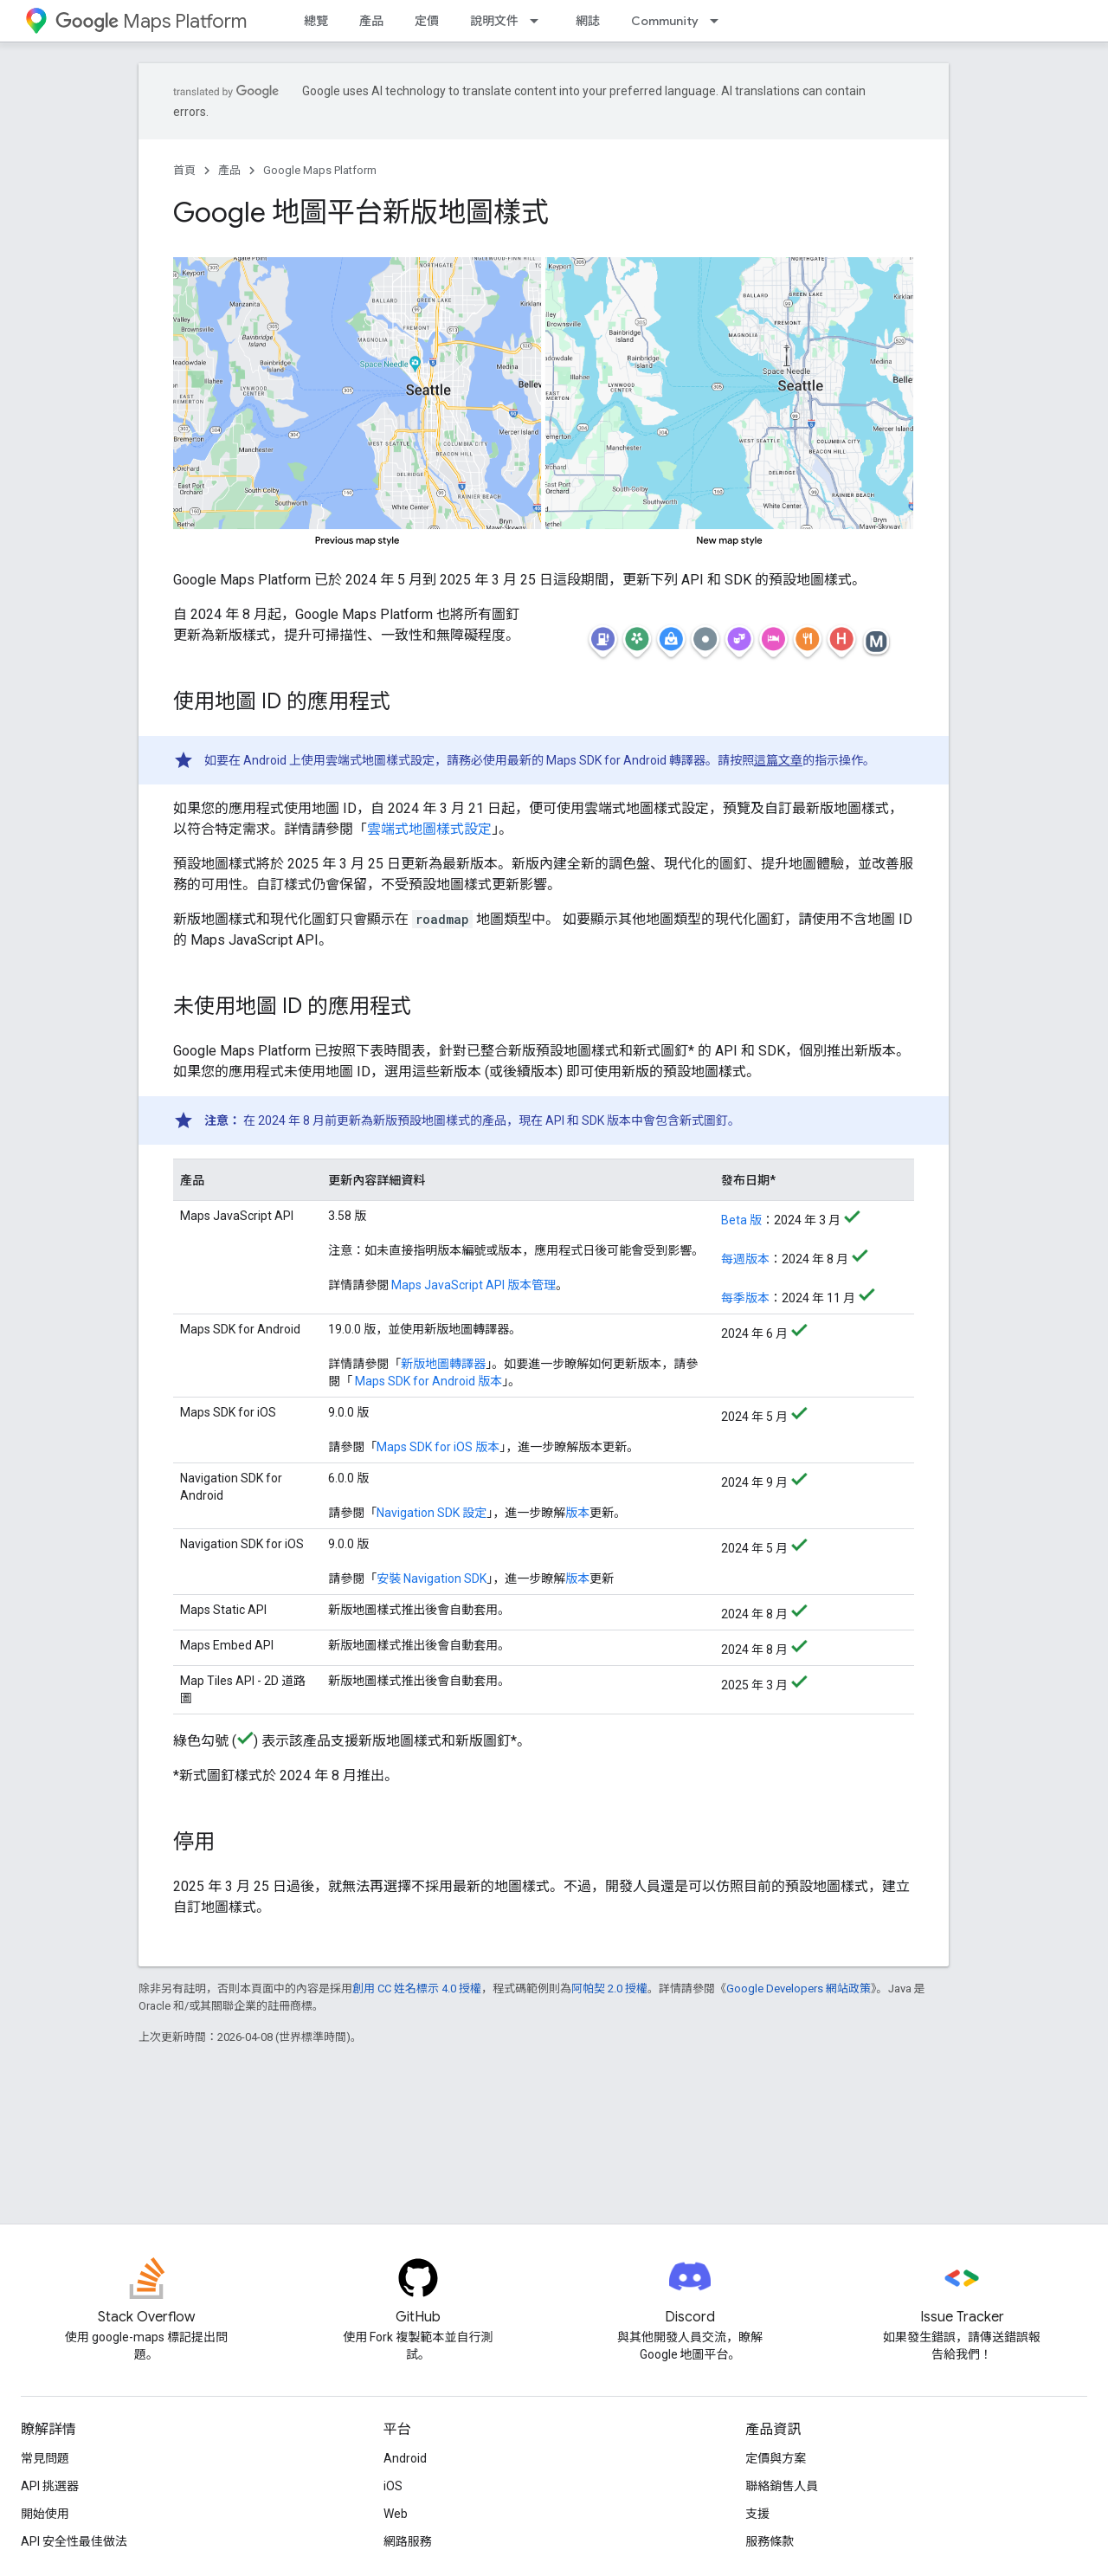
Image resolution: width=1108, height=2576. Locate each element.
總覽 (316, 21)
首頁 (184, 170)
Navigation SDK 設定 (431, 1513)
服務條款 (769, 2541)
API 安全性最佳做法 (74, 2541)
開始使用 (45, 2514)
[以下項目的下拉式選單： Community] (719, 21)
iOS (393, 2486)
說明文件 (494, 21)
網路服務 (407, 2541)
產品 (371, 21)
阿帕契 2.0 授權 (609, 1988)
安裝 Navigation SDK (431, 1578)
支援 (757, 2514)
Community (665, 21)
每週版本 (745, 1259)
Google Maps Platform (320, 170)
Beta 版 (741, 1220)
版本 (577, 1513)
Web (395, 2514)
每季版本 (745, 1298)
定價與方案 (775, 2458)
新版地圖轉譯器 (443, 1364)
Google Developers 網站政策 (798, 1988)
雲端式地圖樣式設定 (429, 829)
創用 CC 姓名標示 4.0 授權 (416, 1988)
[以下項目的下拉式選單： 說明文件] (539, 21)
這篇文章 (778, 760)
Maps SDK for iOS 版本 (438, 1447)
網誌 (588, 21)
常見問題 (45, 2458)
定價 (427, 21)
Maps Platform (151, 21)
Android (405, 2458)
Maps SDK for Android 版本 (427, 1381)
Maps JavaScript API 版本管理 (473, 1285)
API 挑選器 (50, 2486)
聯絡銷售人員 (781, 2486)
